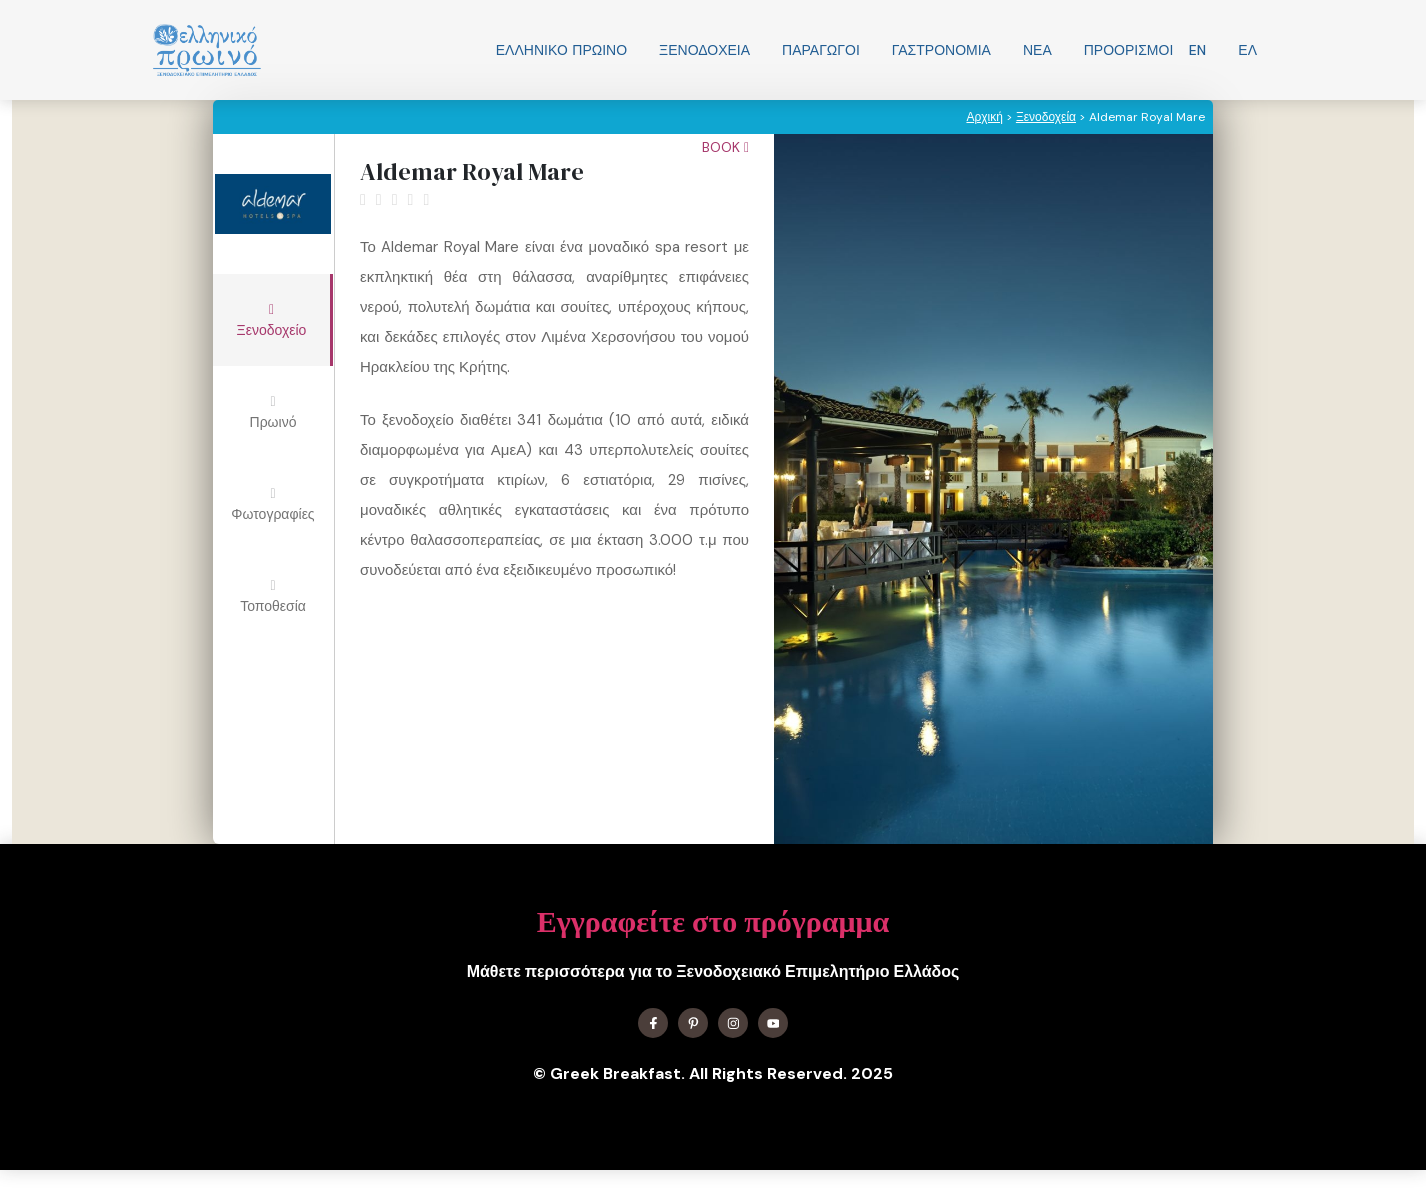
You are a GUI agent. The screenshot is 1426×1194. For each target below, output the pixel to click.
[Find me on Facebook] (653, 1023)
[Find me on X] (693, 1023)
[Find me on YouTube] (773, 1023)
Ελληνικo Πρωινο (561, 50)
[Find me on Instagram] (733, 1023)
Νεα (1037, 50)
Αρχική (984, 117)
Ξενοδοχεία (704, 50)
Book (725, 147)
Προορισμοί (1129, 50)
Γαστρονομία (941, 50)
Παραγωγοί (821, 50)
